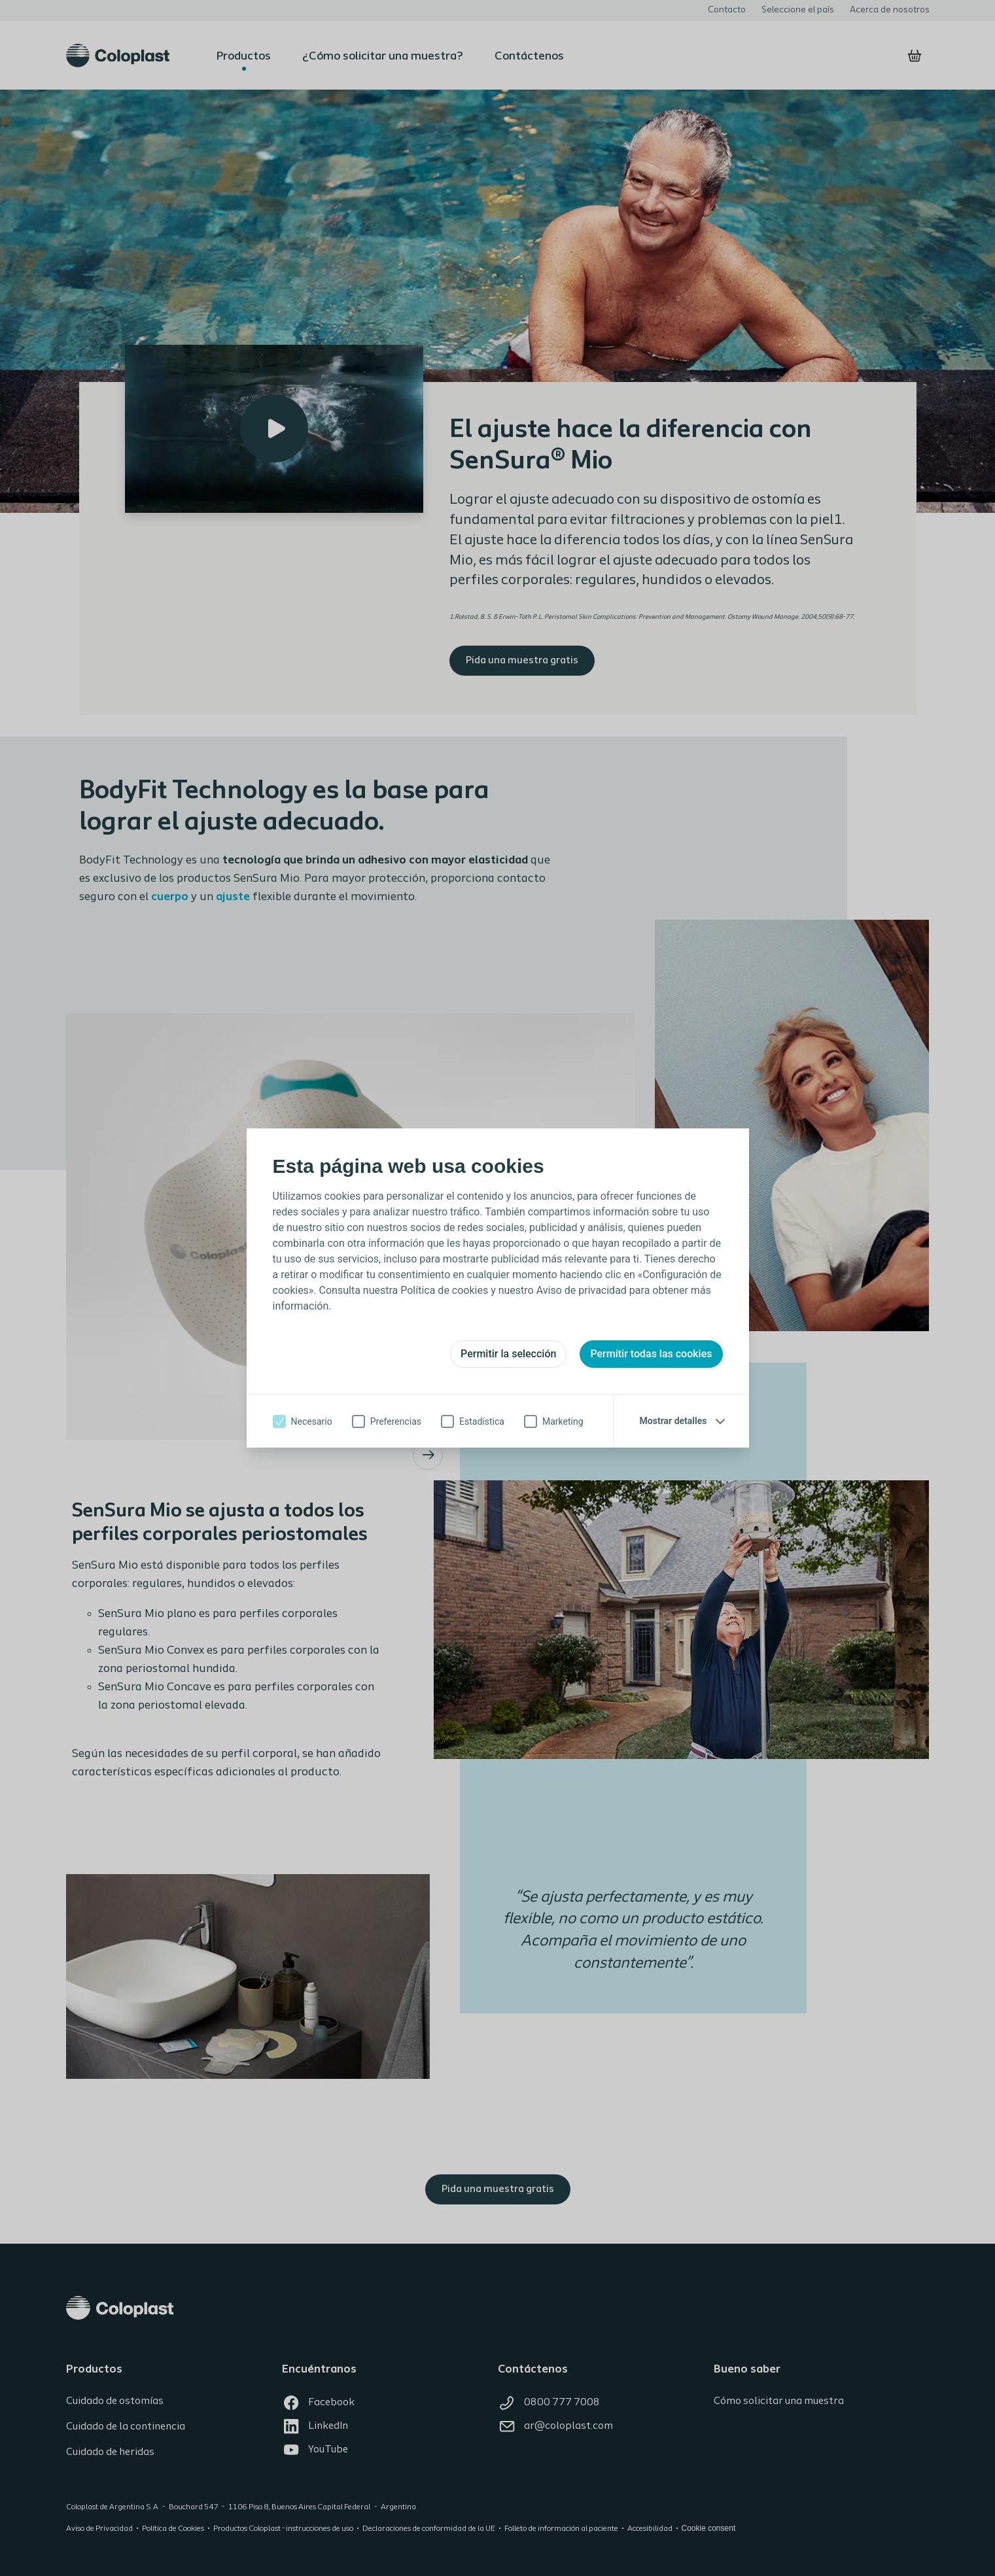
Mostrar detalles (673, 1421)
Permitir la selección (508, 1354)
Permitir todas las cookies (651, 1354)
